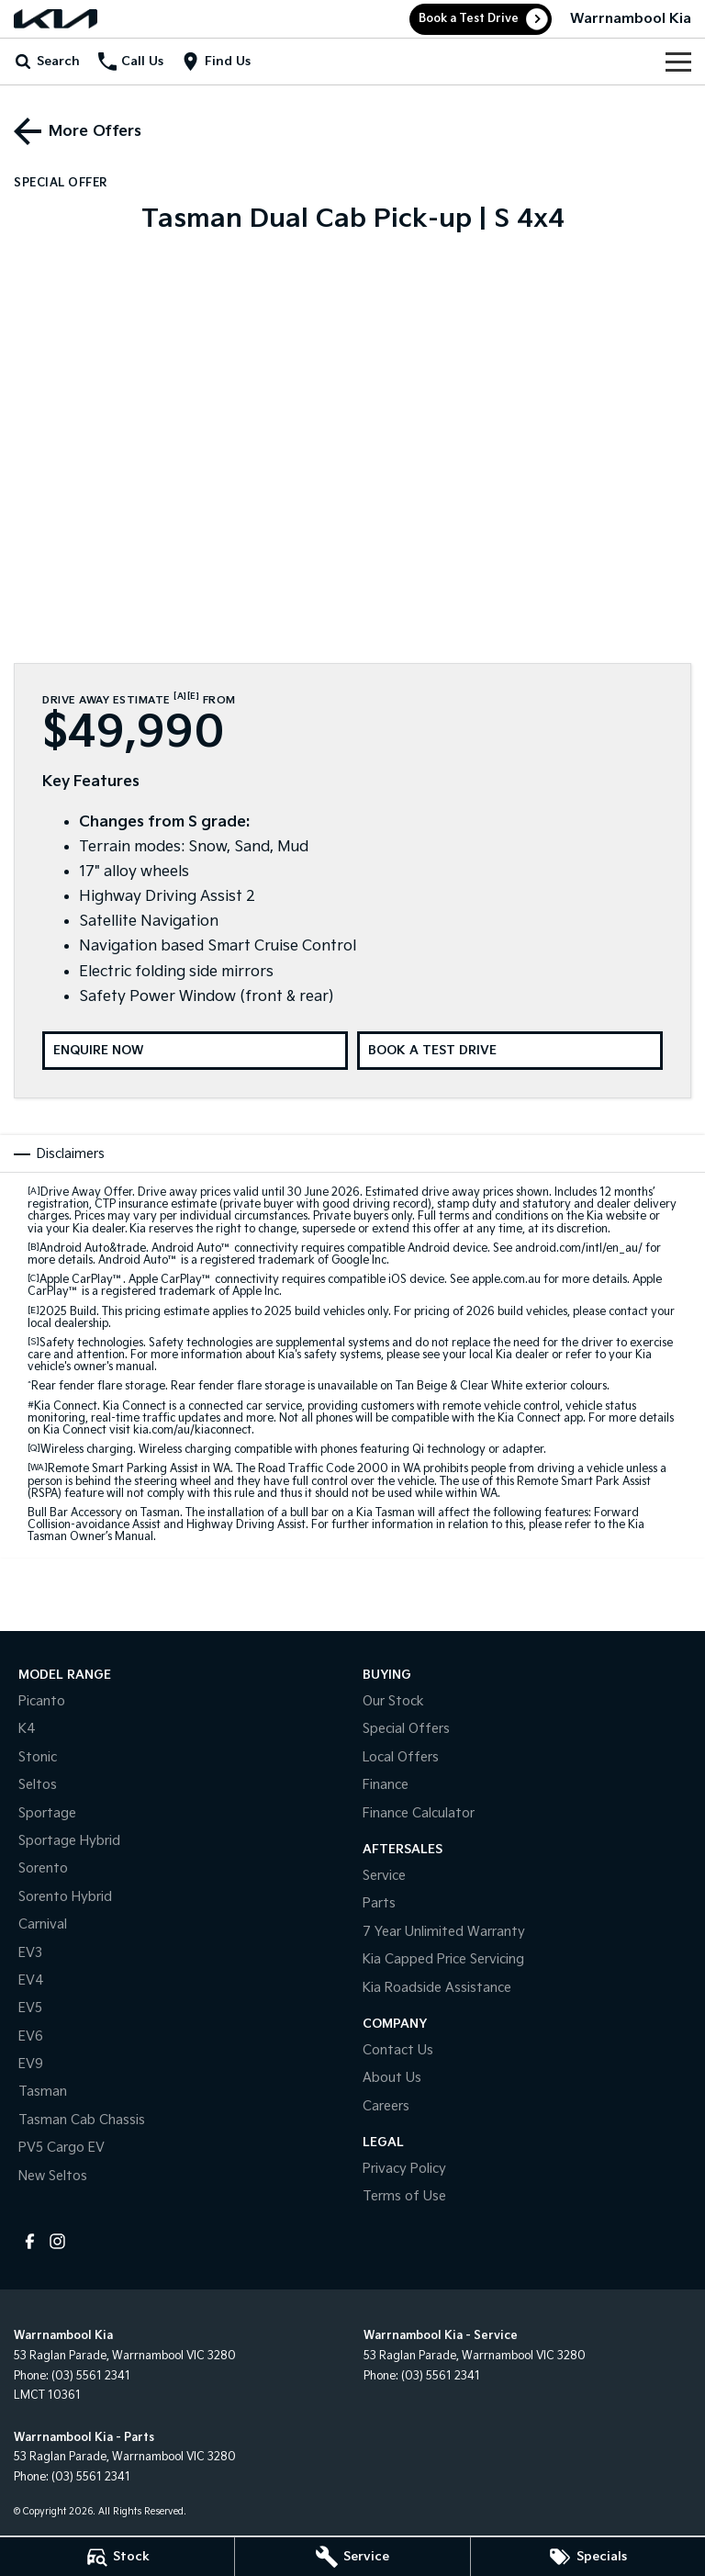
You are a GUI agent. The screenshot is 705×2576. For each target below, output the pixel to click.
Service (384, 1876)
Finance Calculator (419, 1813)
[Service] (352, 2556)
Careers (386, 2106)
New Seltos (52, 2176)
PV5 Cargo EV (61, 2147)
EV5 (30, 2008)
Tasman (42, 2091)
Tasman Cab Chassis (81, 2120)
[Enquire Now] (195, 1050)
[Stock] (117, 2556)
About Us (392, 2078)
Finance (385, 1785)
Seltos (37, 1785)
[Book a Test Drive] (510, 1050)
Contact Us (398, 2050)
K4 (27, 1729)
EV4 (31, 1980)
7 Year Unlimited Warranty (444, 1932)
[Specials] (588, 2556)
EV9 (30, 2064)
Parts (379, 1903)
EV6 (30, 2036)
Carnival (42, 1924)
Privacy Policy (404, 2169)
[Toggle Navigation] (678, 61)
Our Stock (393, 1701)
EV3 (30, 1953)
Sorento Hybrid (65, 1897)
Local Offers (401, 1757)
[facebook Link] (29, 2241)
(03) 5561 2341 (90, 2376)
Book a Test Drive (469, 19)
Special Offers (406, 1729)
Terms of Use (404, 2196)
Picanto (41, 1701)
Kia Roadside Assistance (437, 1988)
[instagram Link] (57, 2241)
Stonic (37, 1757)
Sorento (43, 1868)
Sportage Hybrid (69, 1841)
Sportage (47, 1813)
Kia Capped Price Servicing (443, 1959)
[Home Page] (55, 19)
